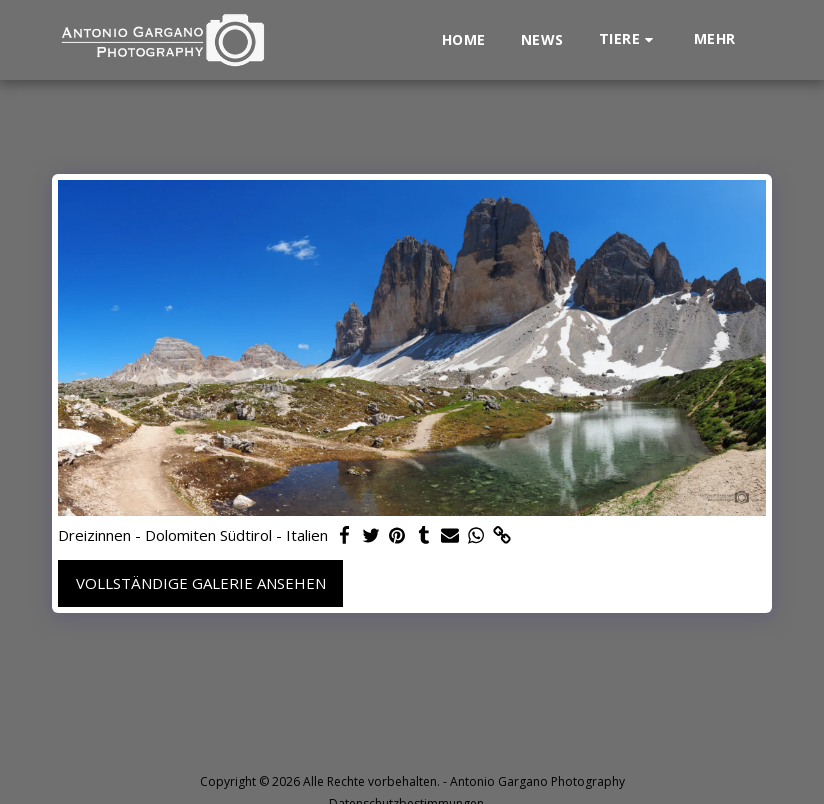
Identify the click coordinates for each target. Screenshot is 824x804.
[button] (629, 39)
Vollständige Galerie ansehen (201, 583)
